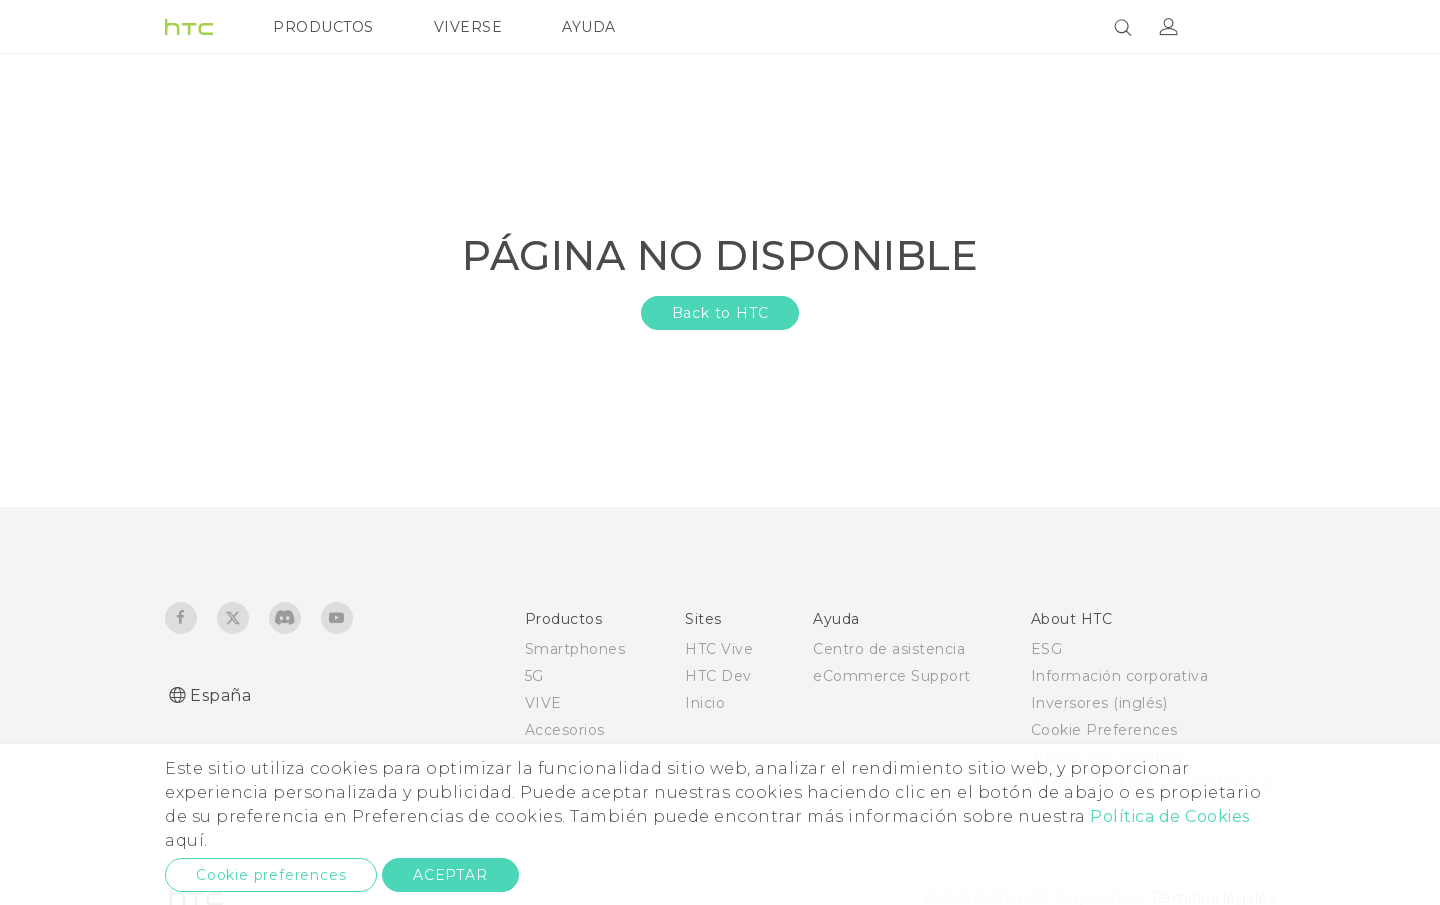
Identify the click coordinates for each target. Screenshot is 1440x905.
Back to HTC (720, 313)
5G (534, 676)
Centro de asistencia (889, 649)
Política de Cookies (1170, 816)
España (220, 695)
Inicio (705, 703)
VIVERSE (468, 27)
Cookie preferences (271, 875)
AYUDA (589, 27)
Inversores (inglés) (1099, 703)
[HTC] (189, 27)
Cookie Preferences (1104, 730)
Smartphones (575, 649)
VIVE (543, 703)
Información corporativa (1120, 676)
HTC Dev (718, 676)
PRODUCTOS (323, 27)
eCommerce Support (892, 676)
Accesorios (565, 730)
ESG (1047, 649)
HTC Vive (719, 649)
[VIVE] (1248, 27)
